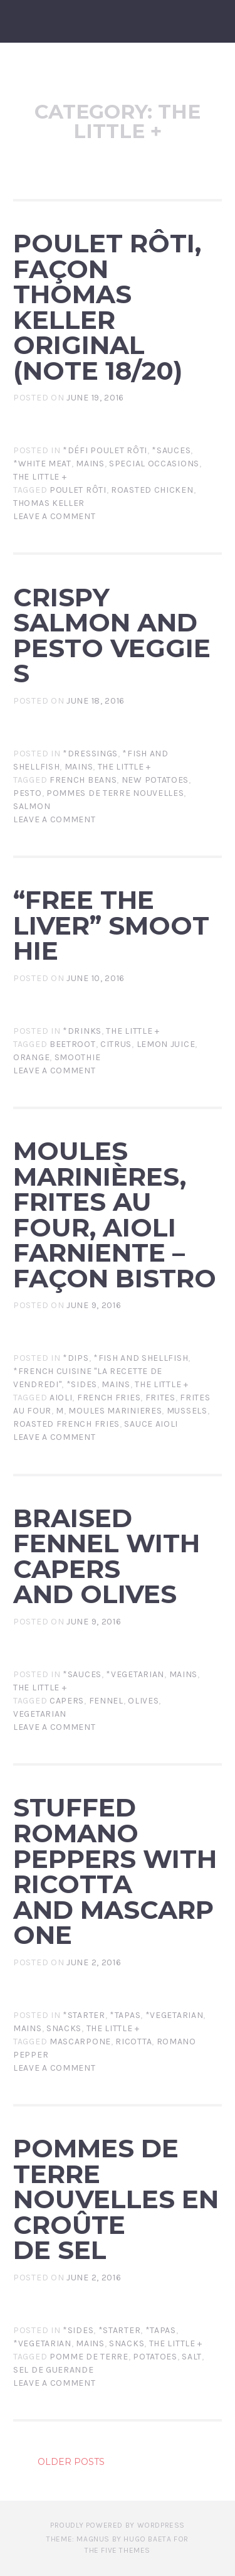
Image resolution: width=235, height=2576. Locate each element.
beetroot (73, 1044)
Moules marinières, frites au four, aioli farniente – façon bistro (114, 1214)
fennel (106, 1700)
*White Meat (42, 463)
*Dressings (90, 753)
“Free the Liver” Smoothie (111, 925)
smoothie (78, 1057)
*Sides (81, 1384)
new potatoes (155, 780)
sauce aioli (151, 1424)
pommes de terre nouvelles (115, 793)
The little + (39, 476)
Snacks (63, 2028)
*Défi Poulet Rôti (105, 450)
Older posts (71, 2461)
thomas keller (49, 503)
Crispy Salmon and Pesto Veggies (112, 635)
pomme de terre (89, 2356)
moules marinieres (115, 1410)
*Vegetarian (135, 1674)
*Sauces (171, 450)
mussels (187, 1410)
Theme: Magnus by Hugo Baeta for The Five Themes (117, 2545)
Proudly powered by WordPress (117, 2525)
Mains (90, 463)
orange (31, 1057)
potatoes (155, 2356)
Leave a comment (54, 516)
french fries (108, 1397)
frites (160, 1397)
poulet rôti (78, 490)
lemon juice (166, 1044)
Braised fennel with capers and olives (106, 1556)
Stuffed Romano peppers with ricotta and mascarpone (115, 1871)
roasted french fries (66, 1424)
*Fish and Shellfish (140, 1358)
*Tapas (125, 2015)
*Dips (76, 1358)
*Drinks (82, 1031)
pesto (27, 793)
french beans (83, 780)
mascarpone (80, 2041)
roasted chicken (152, 490)
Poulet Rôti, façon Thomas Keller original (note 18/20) (107, 307)
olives (143, 1700)
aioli (61, 1397)
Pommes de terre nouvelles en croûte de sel (116, 2199)
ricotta (133, 2041)
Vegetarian (39, 1714)
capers (67, 1700)
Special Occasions (154, 463)
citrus (116, 1044)
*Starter (84, 2015)
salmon (31, 806)
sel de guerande (53, 2369)
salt (192, 2356)
